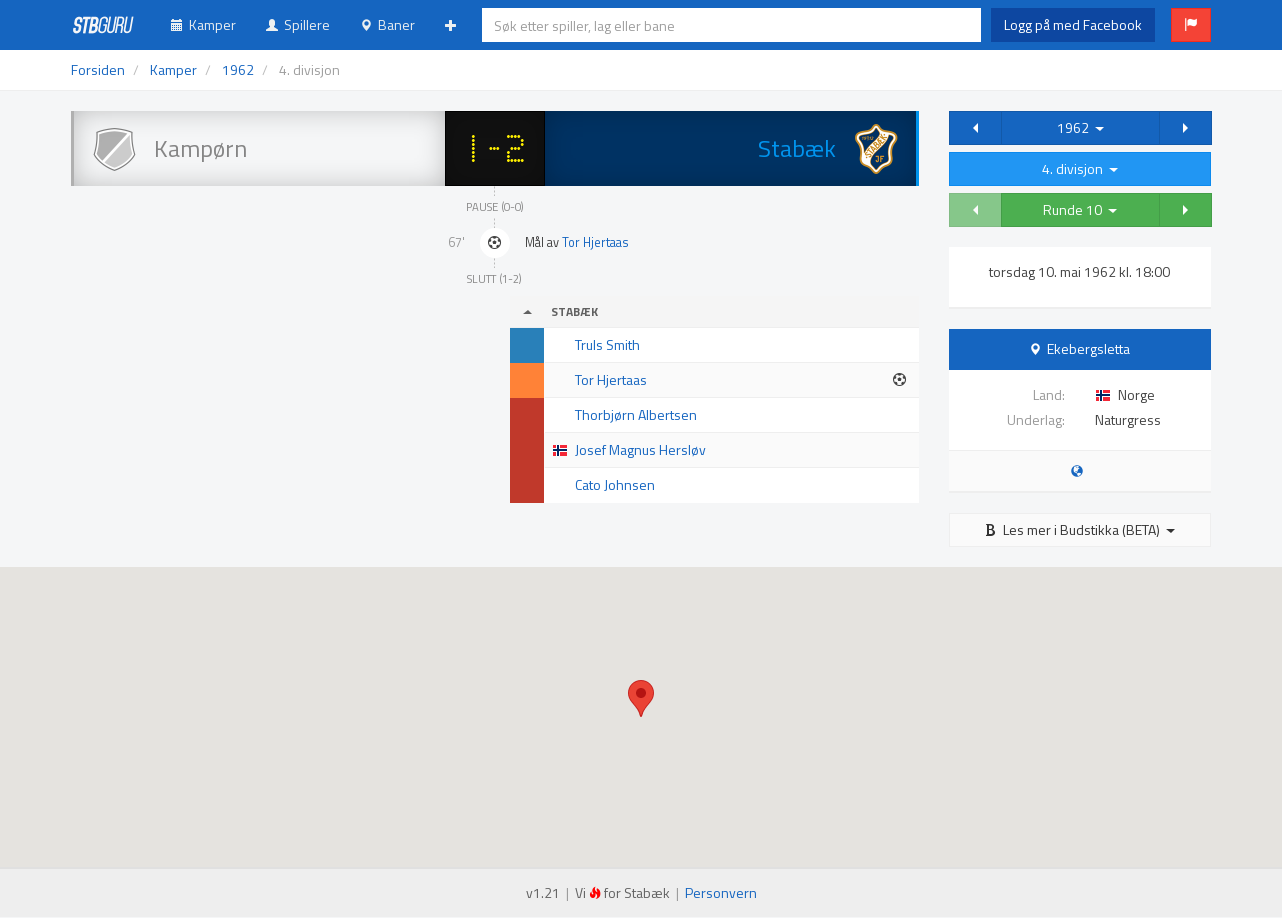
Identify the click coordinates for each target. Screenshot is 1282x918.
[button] (1191, 25)
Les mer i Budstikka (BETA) (1080, 529)
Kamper (203, 24)
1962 (1080, 127)
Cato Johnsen (615, 484)
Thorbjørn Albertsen (636, 414)
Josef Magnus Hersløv (640, 449)
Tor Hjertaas (595, 242)
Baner (387, 24)
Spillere (298, 24)
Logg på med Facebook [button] (1073, 24)
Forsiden (98, 69)
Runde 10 (1080, 209)
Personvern (721, 892)
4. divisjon (1080, 168)
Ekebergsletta (1088, 348)
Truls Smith (607, 344)
